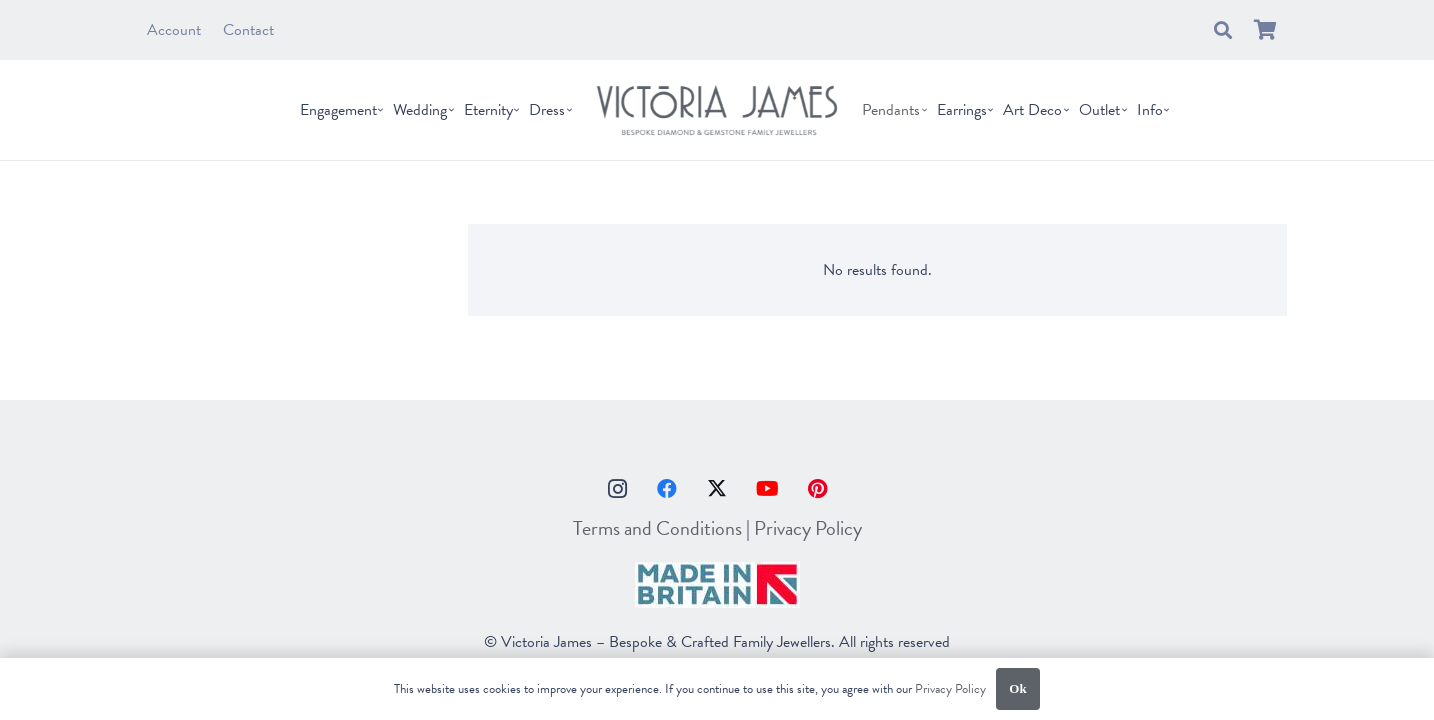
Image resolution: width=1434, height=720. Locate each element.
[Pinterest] (817, 489)
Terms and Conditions (657, 528)
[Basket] (1265, 30)
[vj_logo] (717, 110)
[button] (1223, 30)
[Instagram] (617, 489)
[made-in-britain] (717, 585)
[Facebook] (667, 489)
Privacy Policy (808, 528)
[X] (717, 489)
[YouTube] (767, 489)
